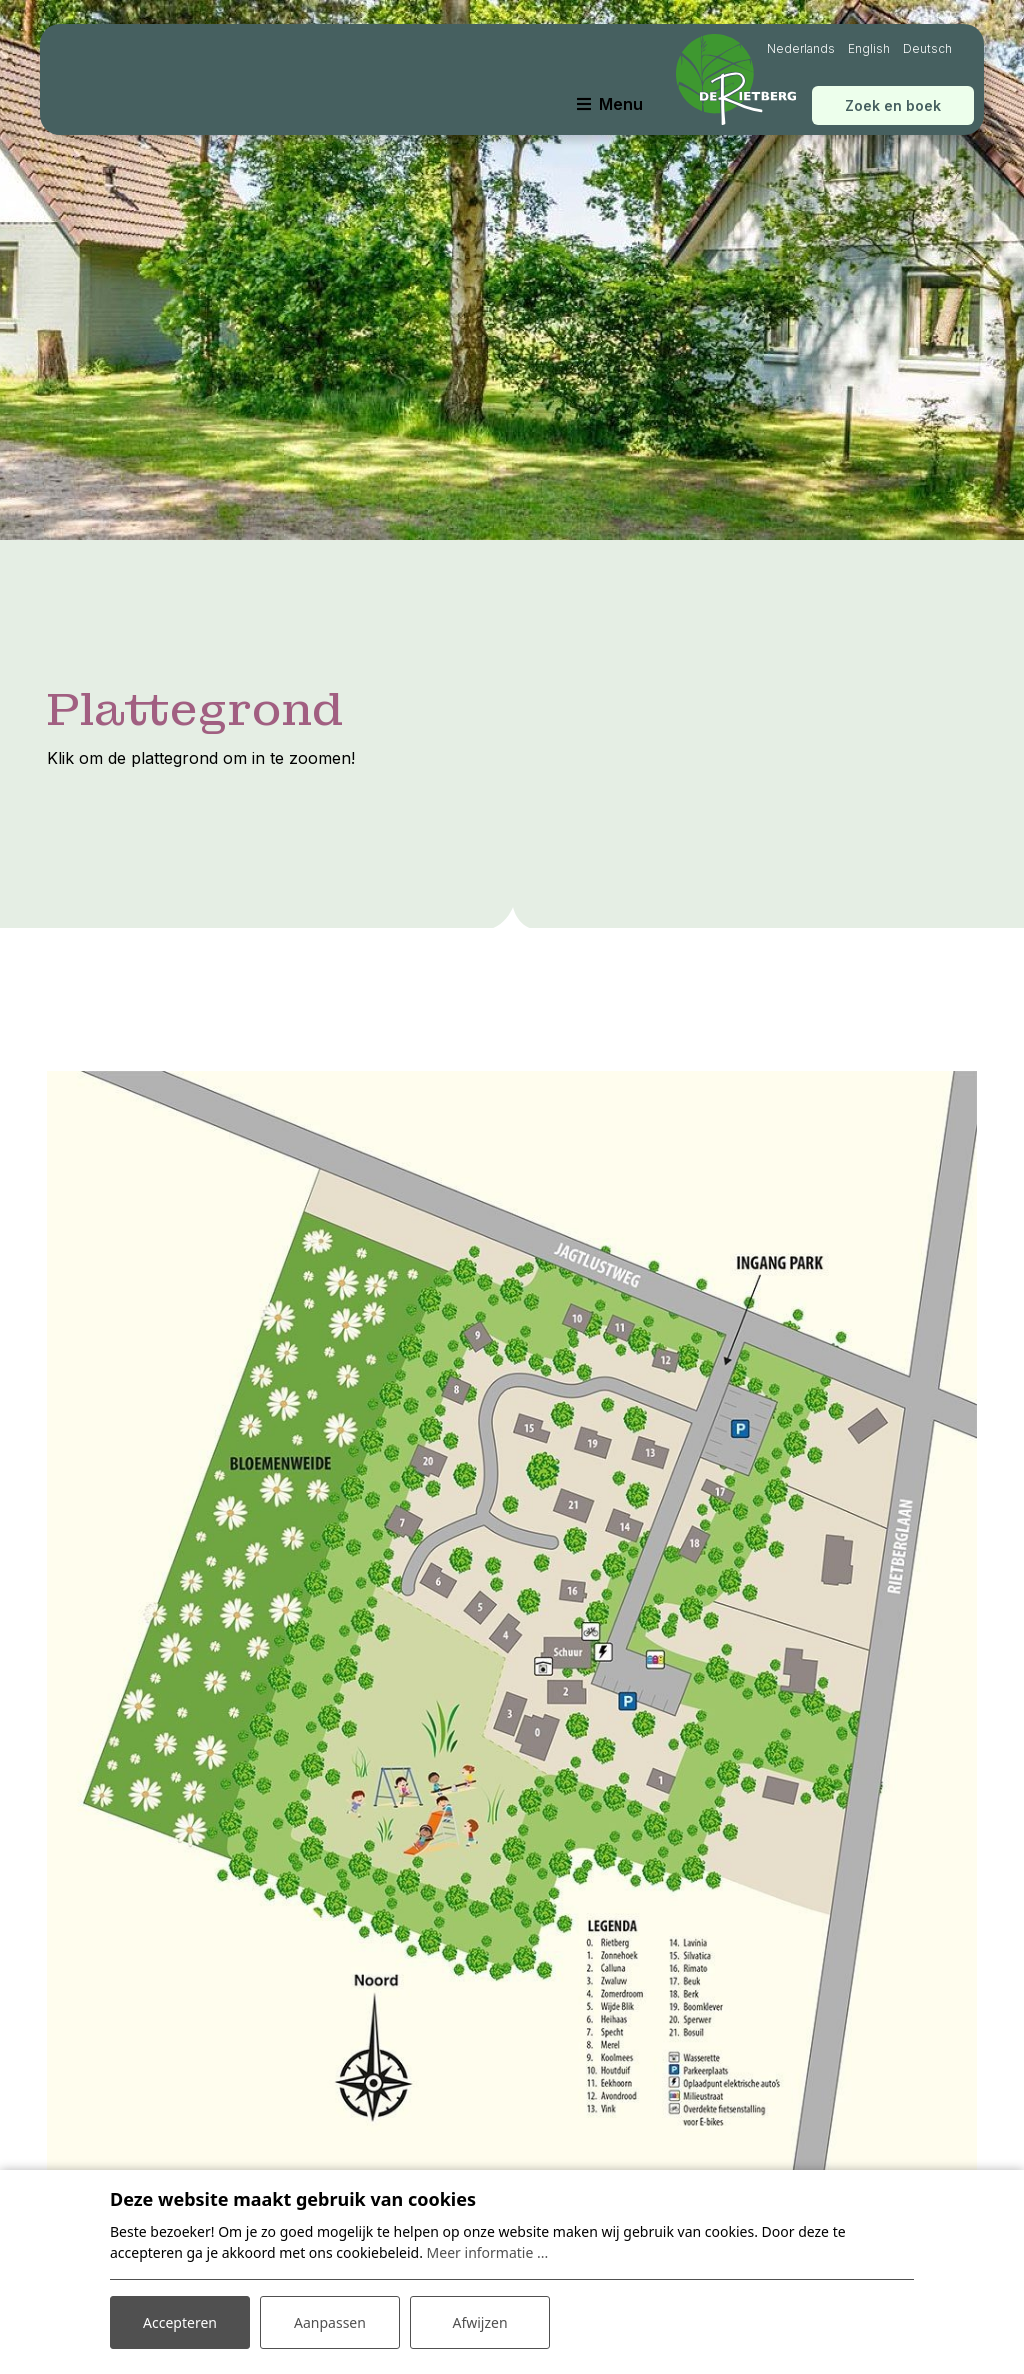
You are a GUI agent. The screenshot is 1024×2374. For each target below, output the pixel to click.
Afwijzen (479, 2322)
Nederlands (801, 48)
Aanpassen (330, 2322)
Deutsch (927, 48)
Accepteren (180, 2322)
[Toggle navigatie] (610, 104)
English (869, 48)
